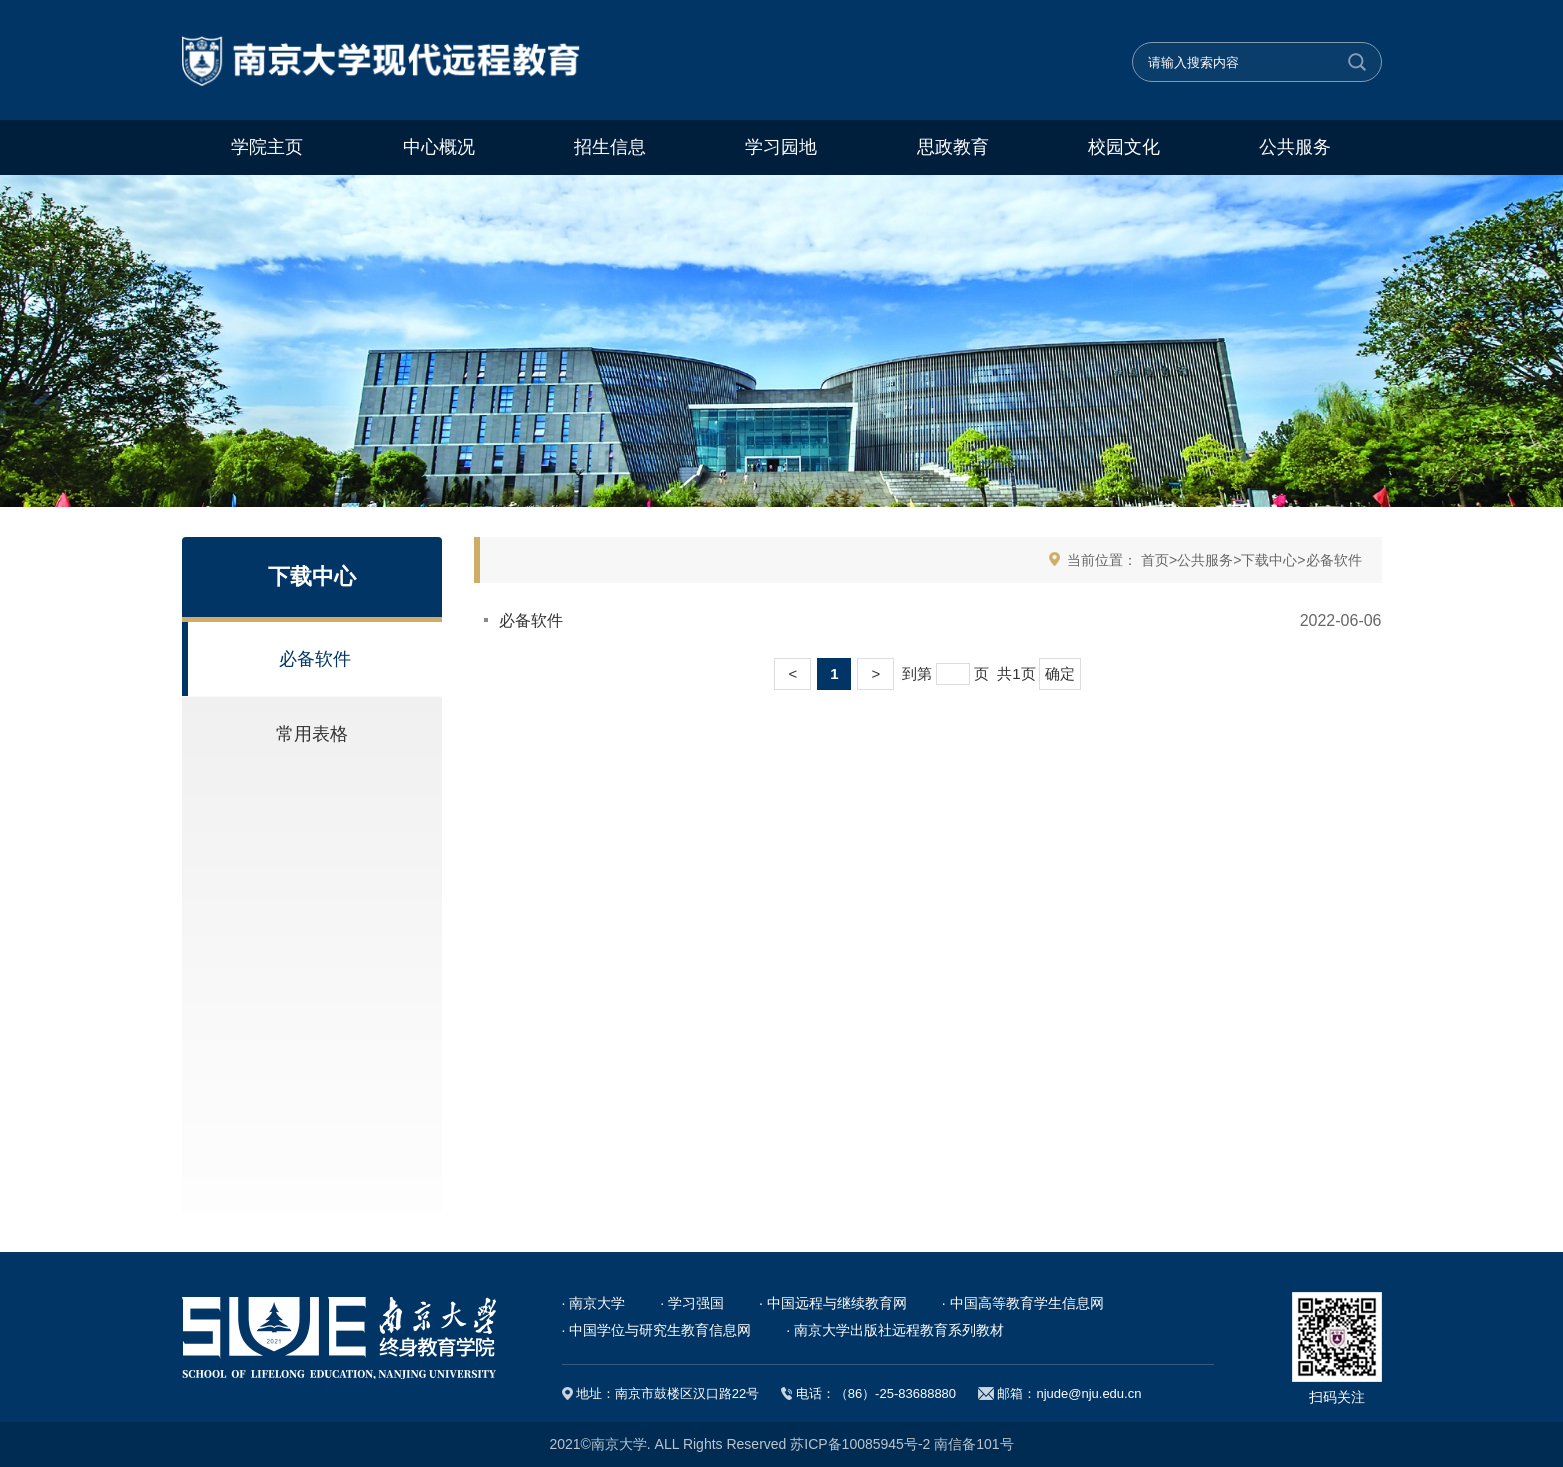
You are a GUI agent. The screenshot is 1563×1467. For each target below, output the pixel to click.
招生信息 (610, 147)
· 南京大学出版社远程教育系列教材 (895, 1330)
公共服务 (1295, 147)
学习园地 (781, 147)
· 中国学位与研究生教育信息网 (657, 1330)
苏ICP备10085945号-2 (860, 1444)
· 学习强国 (692, 1303)
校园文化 (1124, 147)
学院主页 (267, 147)
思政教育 (953, 147)
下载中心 (1269, 560)
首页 (1155, 560)
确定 (1060, 673)
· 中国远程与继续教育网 (833, 1303)
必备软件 (315, 659)
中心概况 (439, 147)
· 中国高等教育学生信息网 (1023, 1303)
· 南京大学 (594, 1303)
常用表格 (312, 734)
